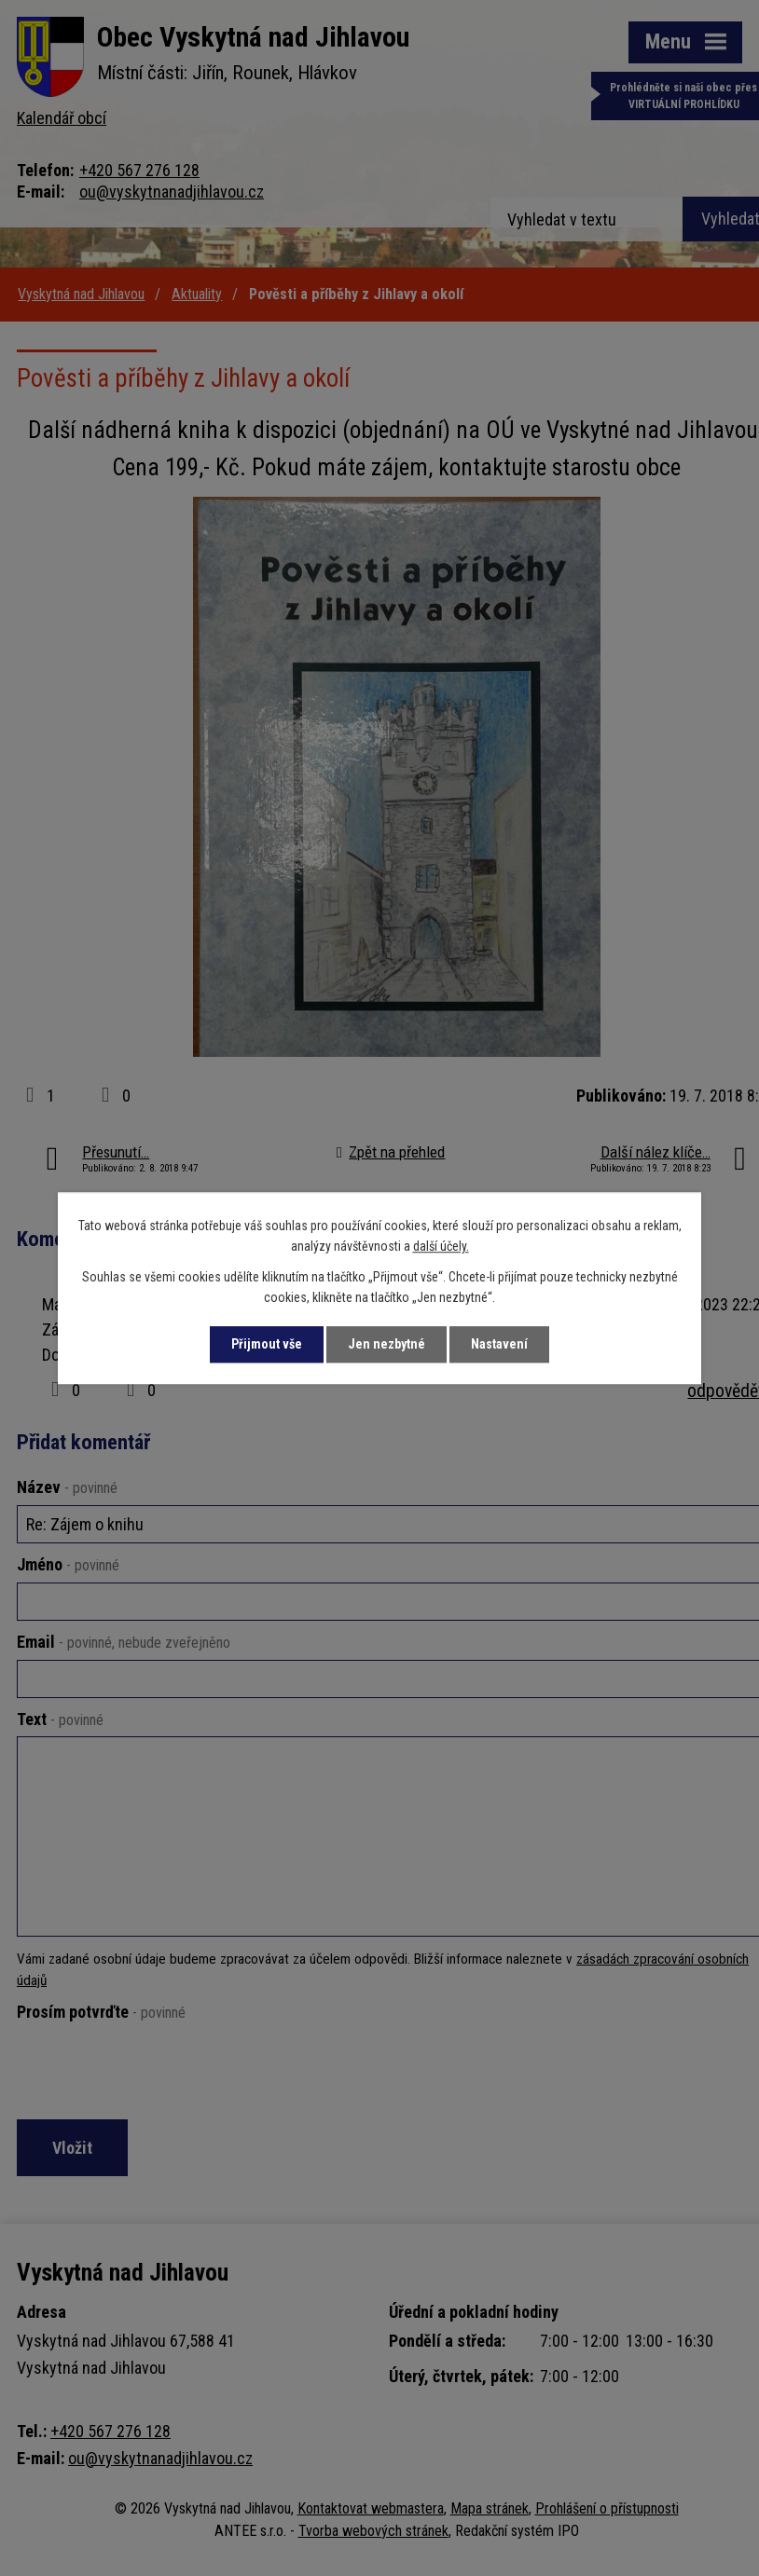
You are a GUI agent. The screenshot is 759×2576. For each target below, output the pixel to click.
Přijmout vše (266, 1343)
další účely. (441, 1247)
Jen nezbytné (386, 1343)
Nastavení (499, 1343)
